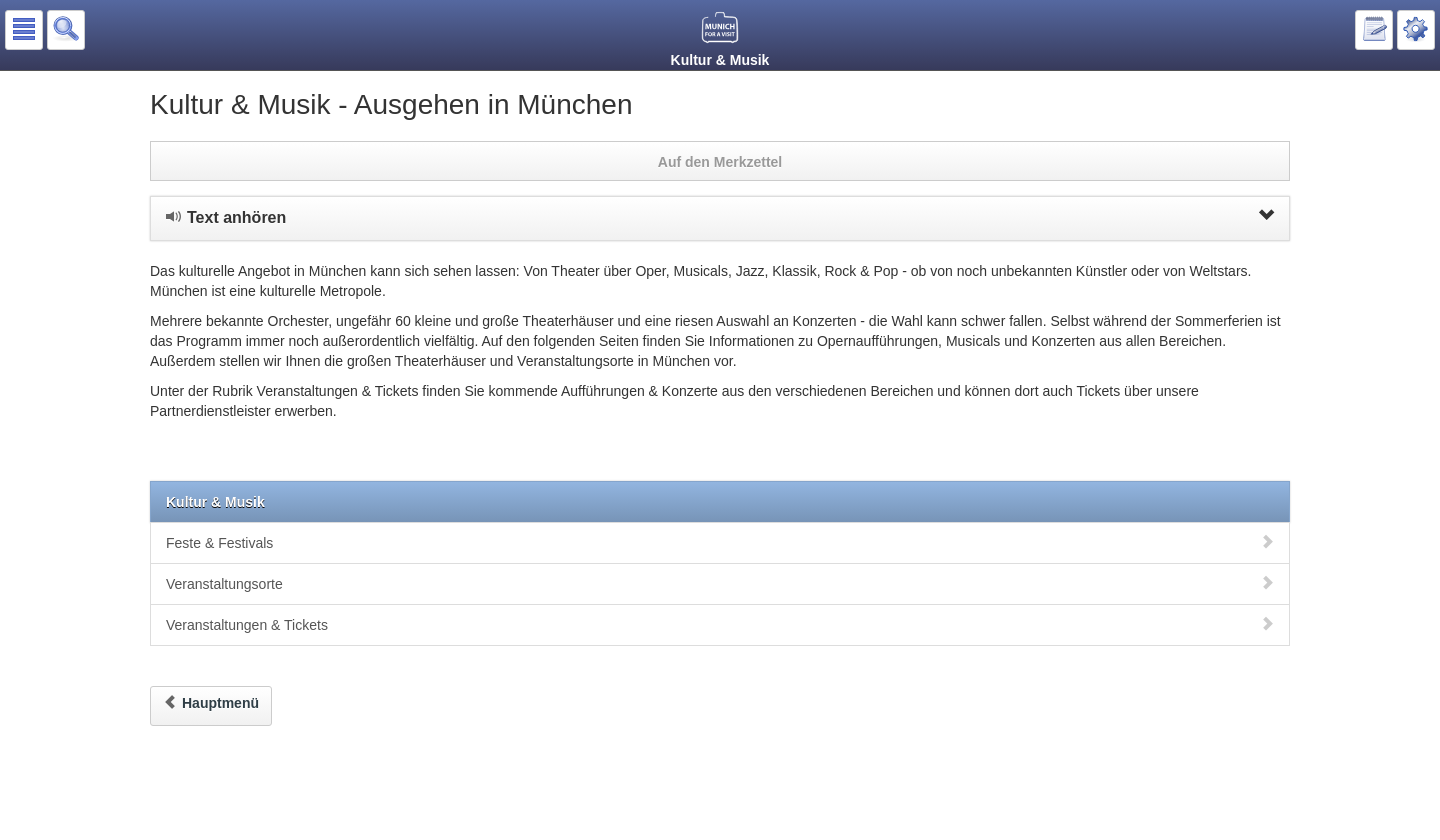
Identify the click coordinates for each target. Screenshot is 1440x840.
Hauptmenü (211, 703)
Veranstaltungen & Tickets (720, 624)
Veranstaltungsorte (720, 583)
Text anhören (720, 217)
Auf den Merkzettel (720, 162)
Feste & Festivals (720, 542)
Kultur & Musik (215, 502)
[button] (24, 30)
